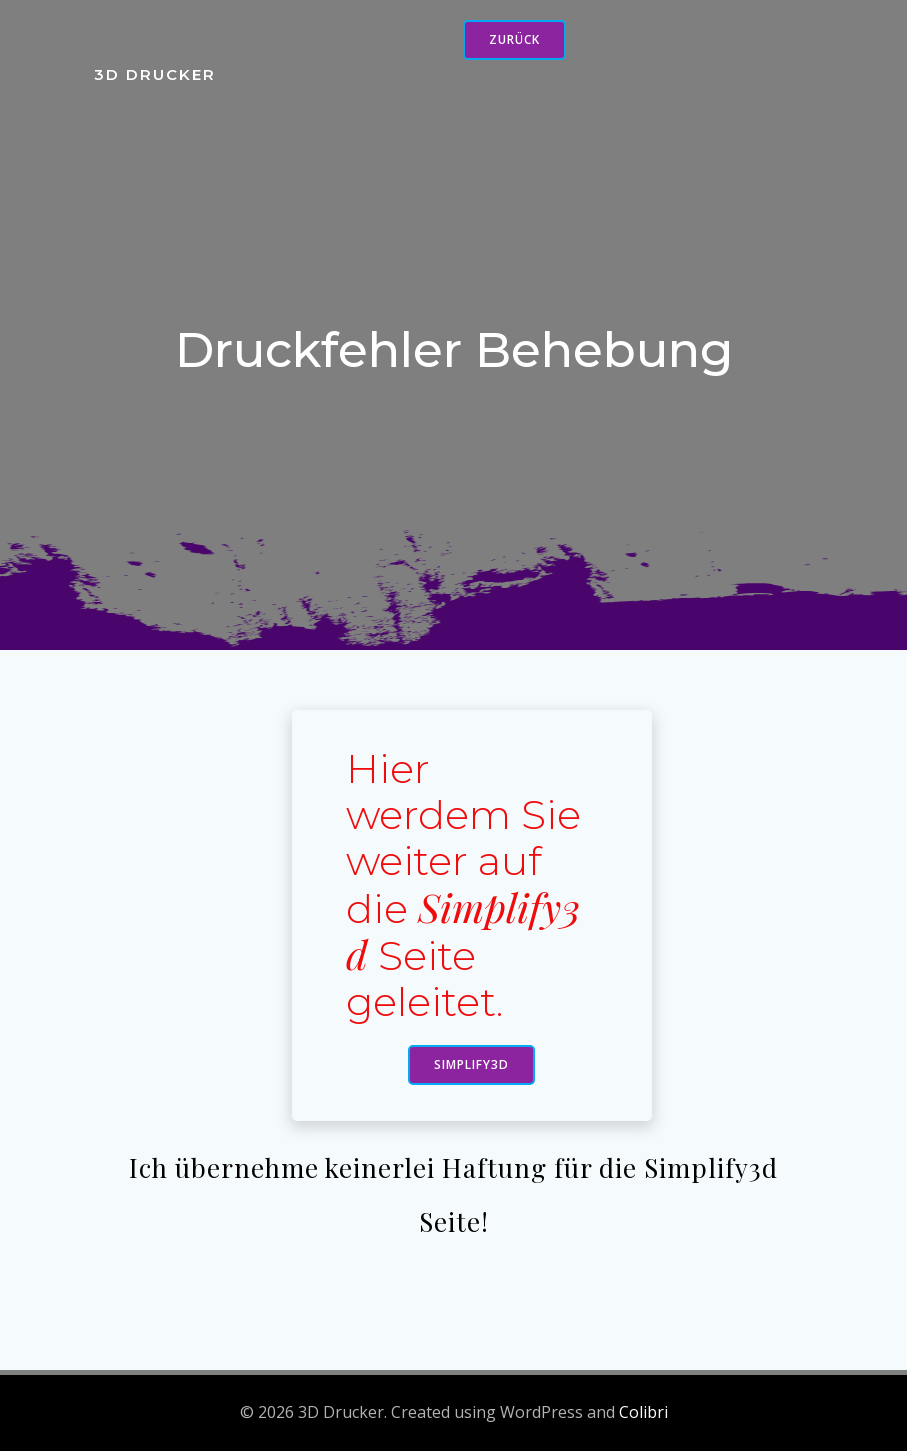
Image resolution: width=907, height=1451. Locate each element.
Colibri (643, 1412)
